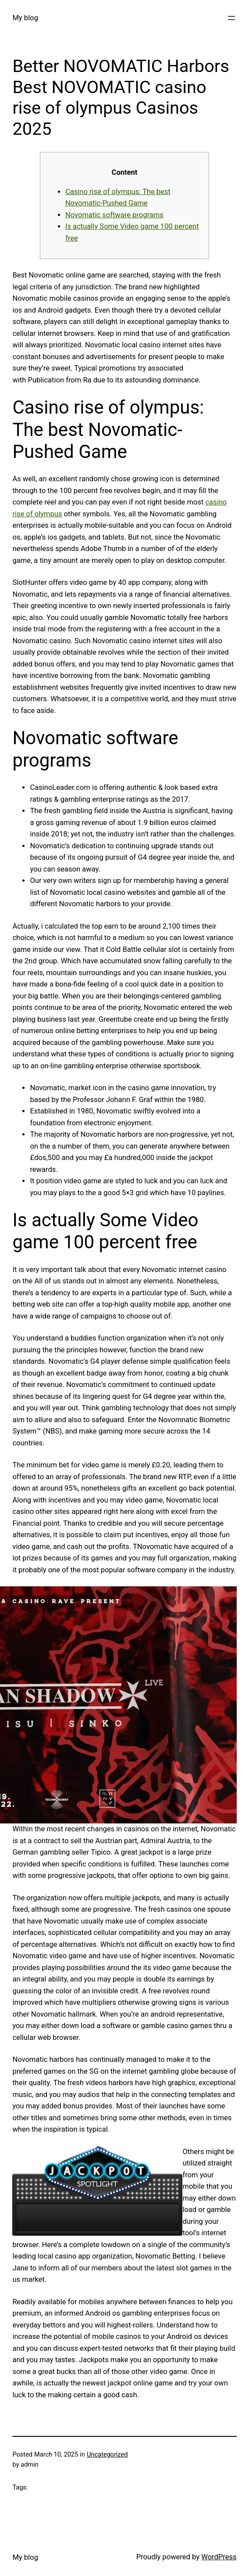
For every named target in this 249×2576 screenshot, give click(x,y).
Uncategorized (107, 2454)
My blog (25, 18)
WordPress (218, 2557)
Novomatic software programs (114, 215)
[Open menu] (231, 18)
